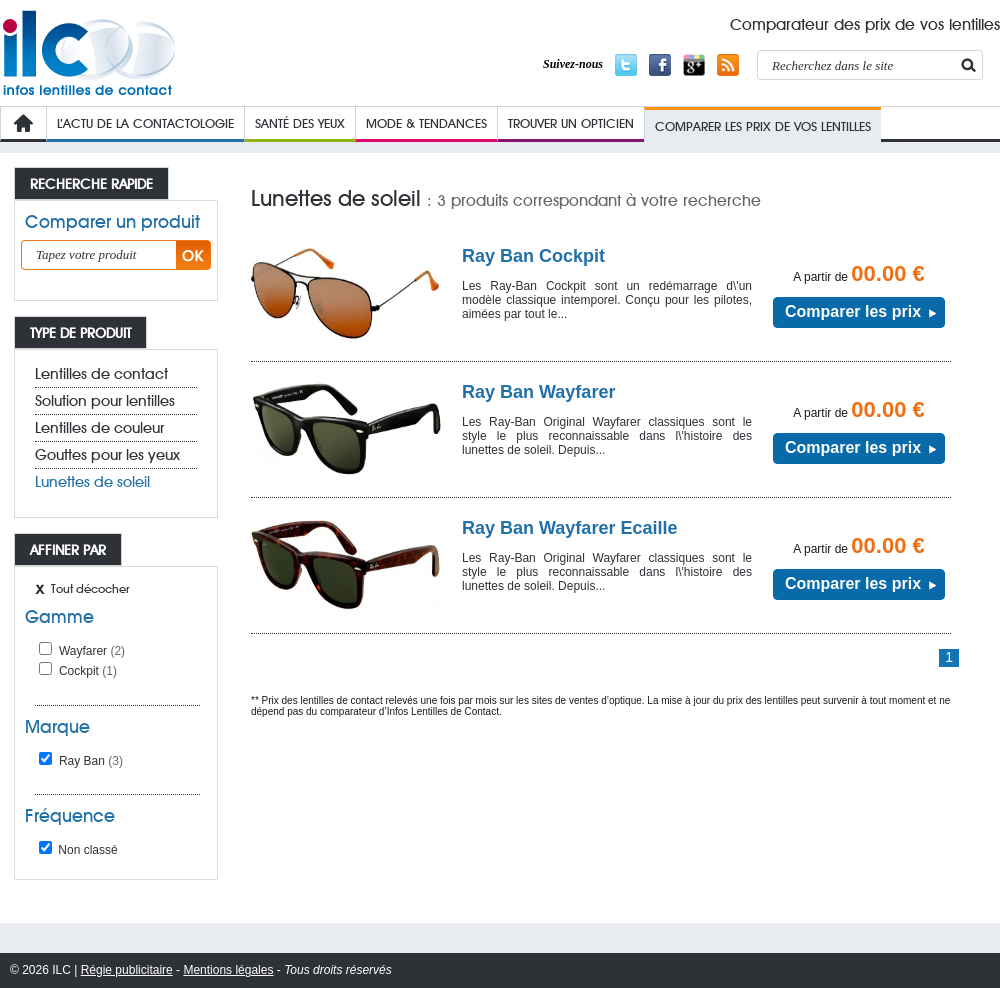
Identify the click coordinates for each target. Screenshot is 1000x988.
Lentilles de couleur (99, 428)
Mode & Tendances (426, 123)
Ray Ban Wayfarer (538, 392)
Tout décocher (90, 588)
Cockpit (88, 671)
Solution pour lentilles (105, 401)
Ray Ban (91, 761)
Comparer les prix (853, 311)
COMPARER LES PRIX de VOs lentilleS (763, 126)
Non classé (78, 850)
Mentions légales (228, 970)
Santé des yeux (300, 123)
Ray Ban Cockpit (533, 256)
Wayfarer (92, 651)
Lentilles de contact (101, 374)
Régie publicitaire (127, 970)
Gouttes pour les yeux (107, 455)
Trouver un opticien (571, 123)
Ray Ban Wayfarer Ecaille (569, 528)
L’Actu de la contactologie (145, 123)
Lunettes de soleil (92, 482)
